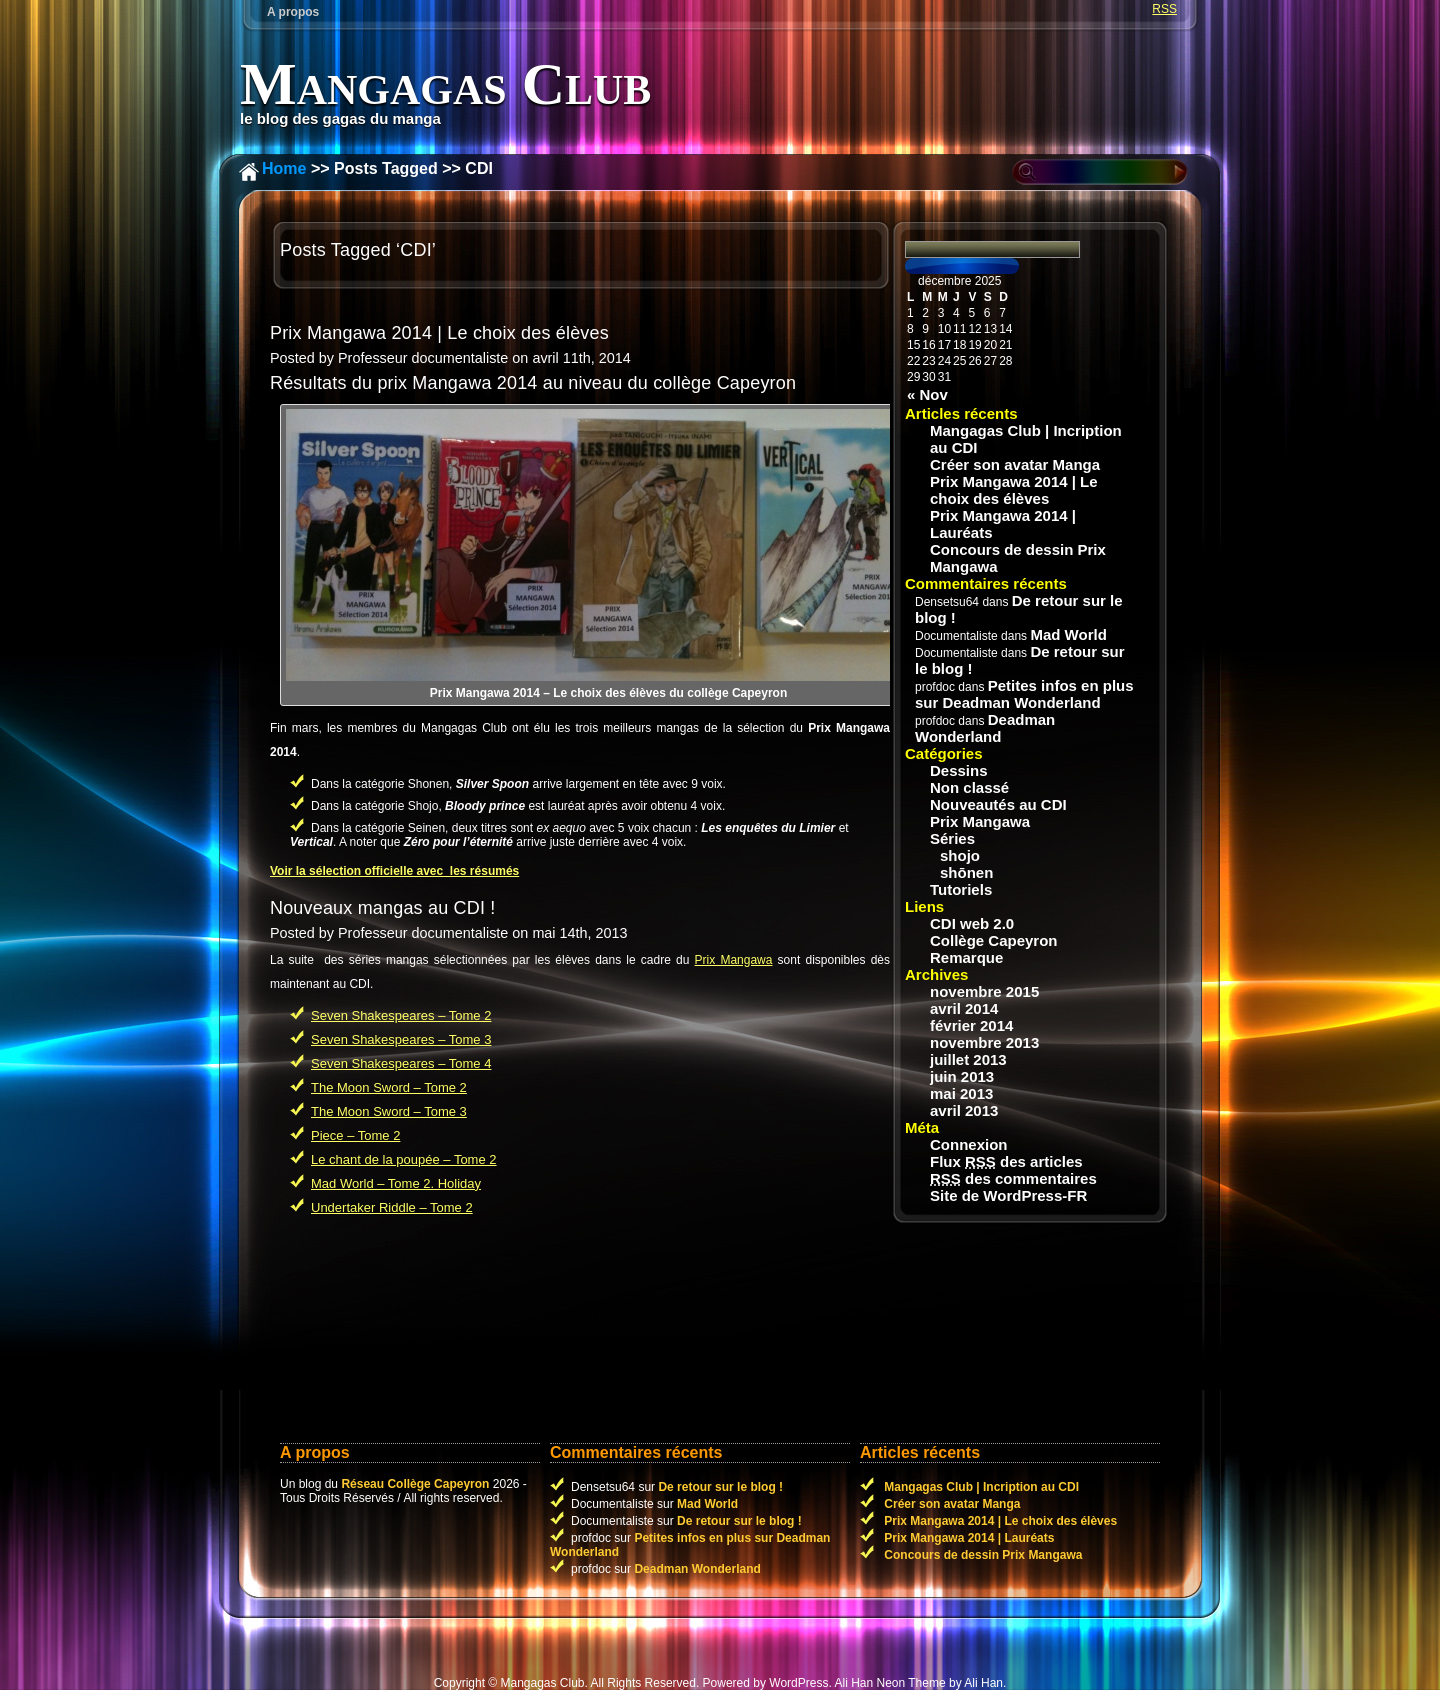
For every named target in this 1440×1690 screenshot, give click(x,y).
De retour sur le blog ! (720, 1487)
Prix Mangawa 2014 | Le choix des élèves (439, 333)
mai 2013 (961, 1093)
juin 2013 (962, 1076)
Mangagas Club (445, 84)
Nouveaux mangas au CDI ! (382, 908)
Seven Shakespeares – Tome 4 (401, 1063)
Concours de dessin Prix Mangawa (1018, 558)
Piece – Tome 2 (355, 1135)
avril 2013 (964, 1110)
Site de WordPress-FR (1008, 1195)
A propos (293, 12)
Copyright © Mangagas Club (509, 1683)
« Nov (927, 394)
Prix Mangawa (734, 960)
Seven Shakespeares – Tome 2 (401, 1015)
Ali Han (983, 1683)
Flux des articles (1006, 1161)
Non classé (969, 787)
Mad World (1068, 634)
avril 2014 (964, 1008)
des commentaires (1013, 1178)
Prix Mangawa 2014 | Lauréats (1003, 524)
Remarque (966, 957)
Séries (952, 838)
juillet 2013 (968, 1059)
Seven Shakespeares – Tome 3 (401, 1039)
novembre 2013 (984, 1042)
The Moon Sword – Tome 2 (389, 1087)
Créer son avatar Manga (1015, 464)
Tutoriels (961, 889)
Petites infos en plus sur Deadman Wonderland (1024, 694)
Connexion (969, 1144)
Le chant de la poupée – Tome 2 (404, 1159)
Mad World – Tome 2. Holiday (396, 1183)
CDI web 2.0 (972, 923)
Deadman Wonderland (985, 728)
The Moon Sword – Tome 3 (389, 1111)
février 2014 (971, 1025)
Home (284, 168)
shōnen (966, 872)
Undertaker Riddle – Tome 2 (392, 1207)
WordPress (798, 1683)
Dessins (959, 770)
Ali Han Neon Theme (889, 1683)
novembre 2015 (984, 991)
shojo (960, 855)
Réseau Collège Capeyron (415, 1484)
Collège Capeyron (994, 940)
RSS (1164, 9)
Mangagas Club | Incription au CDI (1026, 439)
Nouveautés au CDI (998, 804)
